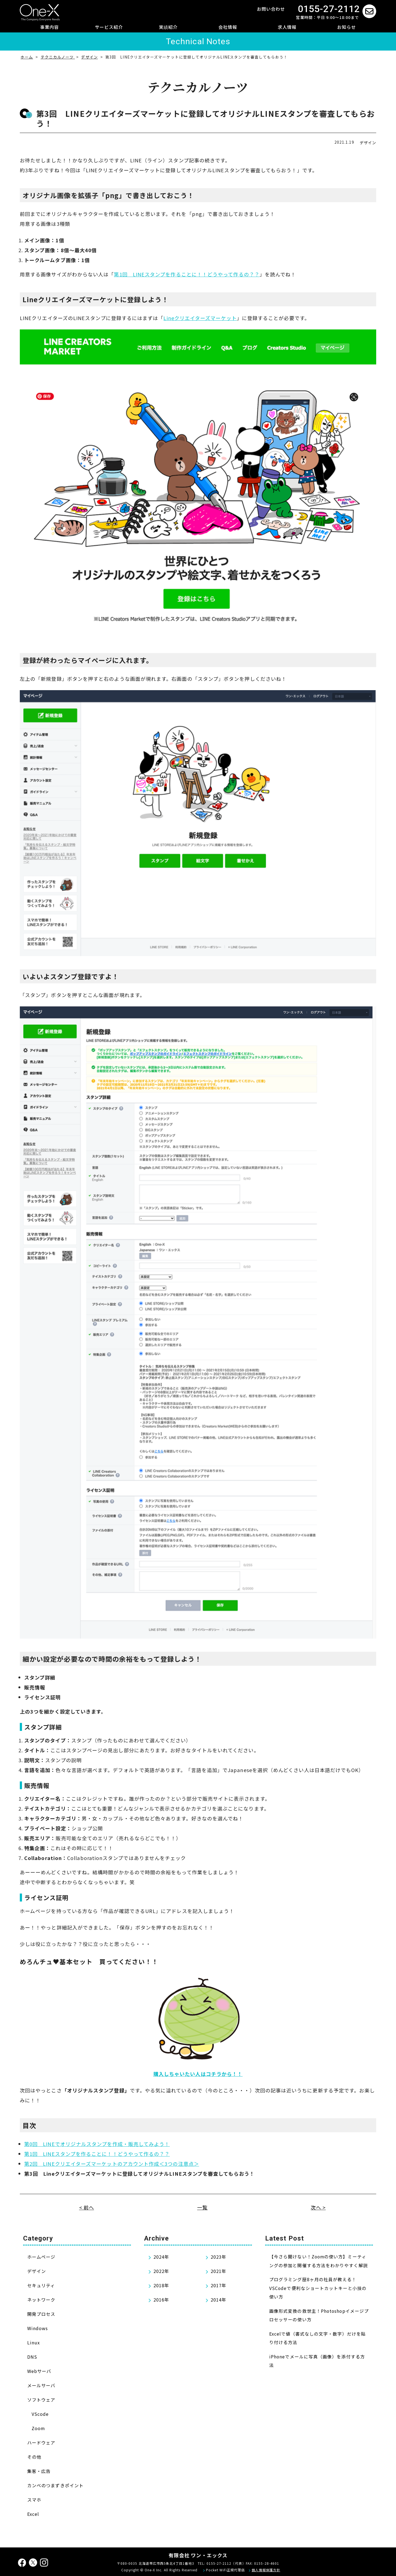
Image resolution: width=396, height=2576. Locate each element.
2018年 (161, 2285)
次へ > (318, 2207)
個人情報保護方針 (266, 2569)
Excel (33, 2514)
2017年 (218, 2285)
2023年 (218, 2256)
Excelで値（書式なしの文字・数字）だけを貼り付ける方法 (317, 2338)
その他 (34, 2456)
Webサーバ (39, 2371)
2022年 (161, 2271)
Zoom (38, 2428)
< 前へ (86, 2207)
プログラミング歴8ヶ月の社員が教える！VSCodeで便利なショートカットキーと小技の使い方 (318, 2288)
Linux (33, 2342)
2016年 (161, 2299)
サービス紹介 (109, 27)
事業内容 (49, 27)
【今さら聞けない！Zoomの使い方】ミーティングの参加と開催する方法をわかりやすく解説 (318, 2261)
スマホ (34, 2499)
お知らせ (346, 27)
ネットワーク (41, 2299)
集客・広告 (39, 2471)
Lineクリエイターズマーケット (200, 317)
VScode (40, 2414)
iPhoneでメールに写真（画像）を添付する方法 (317, 2361)
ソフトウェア (41, 2399)
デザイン (368, 142)
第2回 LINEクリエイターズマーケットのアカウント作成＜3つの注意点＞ (111, 2163)
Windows (37, 2328)
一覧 (202, 2207)
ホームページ (41, 2256)
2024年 (161, 2256)
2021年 (218, 2271)
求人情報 (287, 27)
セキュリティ (41, 2285)
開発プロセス (41, 2314)
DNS (32, 2356)
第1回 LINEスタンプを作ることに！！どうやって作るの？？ (186, 274)
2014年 (218, 2299)
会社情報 (227, 27)
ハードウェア (41, 2442)
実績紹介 (168, 27)
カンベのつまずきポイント (55, 2485)
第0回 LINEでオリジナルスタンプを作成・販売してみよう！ (97, 2143)
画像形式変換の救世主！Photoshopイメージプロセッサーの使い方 (319, 2315)
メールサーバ (41, 2385)
